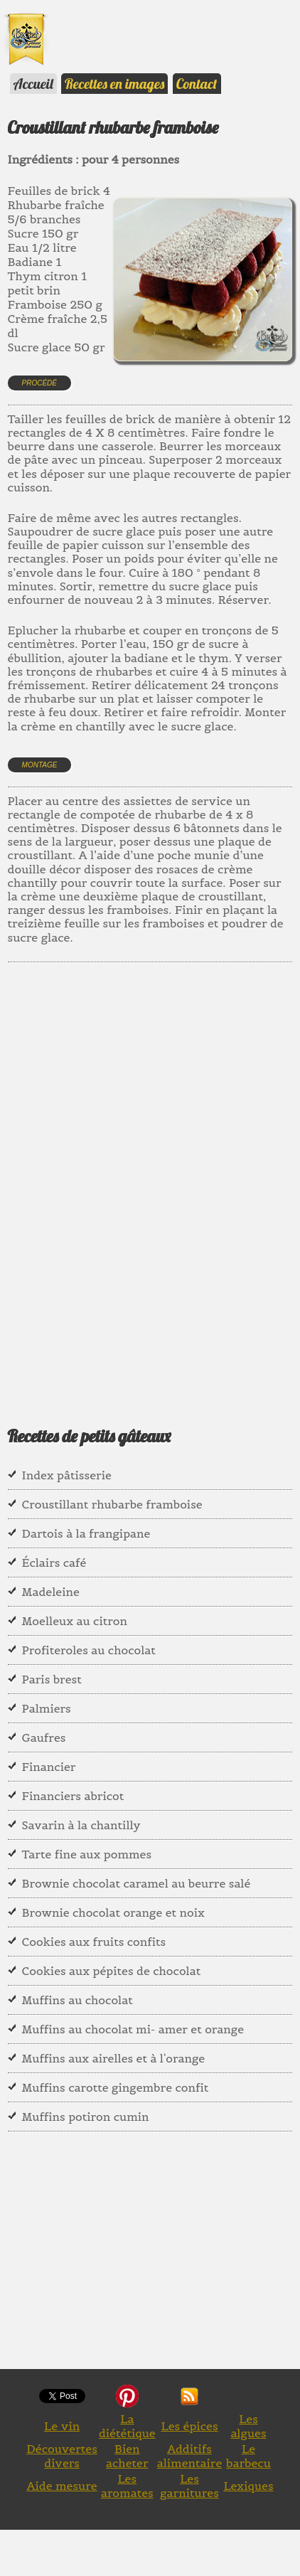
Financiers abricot (73, 1796)
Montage (40, 765)
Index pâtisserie (67, 1475)
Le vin (62, 2426)
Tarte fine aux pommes (87, 1854)
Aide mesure (62, 2486)
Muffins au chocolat (77, 2000)
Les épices (189, 2426)
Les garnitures (189, 2485)
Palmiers (46, 1708)
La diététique (127, 2426)
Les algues (248, 2426)
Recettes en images (114, 83)
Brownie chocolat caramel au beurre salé (136, 1883)
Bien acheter (127, 2456)
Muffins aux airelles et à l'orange (113, 2058)
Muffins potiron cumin (85, 2116)
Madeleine (51, 1592)
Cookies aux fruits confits (94, 1941)
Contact (197, 83)
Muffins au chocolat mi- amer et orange (133, 2029)
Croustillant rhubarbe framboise (112, 1504)
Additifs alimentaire (190, 2456)
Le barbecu (248, 2456)
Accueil (33, 83)
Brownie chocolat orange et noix (113, 1912)
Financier (49, 1767)
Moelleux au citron (74, 1621)
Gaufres (44, 1737)
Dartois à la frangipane (86, 1533)
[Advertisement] (150, 1176)
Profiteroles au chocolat (89, 1650)
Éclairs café (54, 1562)
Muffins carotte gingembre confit (115, 2087)
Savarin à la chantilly (81, 1825)
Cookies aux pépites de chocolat (111, 1971)
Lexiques (248, 2486)
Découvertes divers (61, 2456)
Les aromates (127, 2485)
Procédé (39, 383)
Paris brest (52, 1679)
